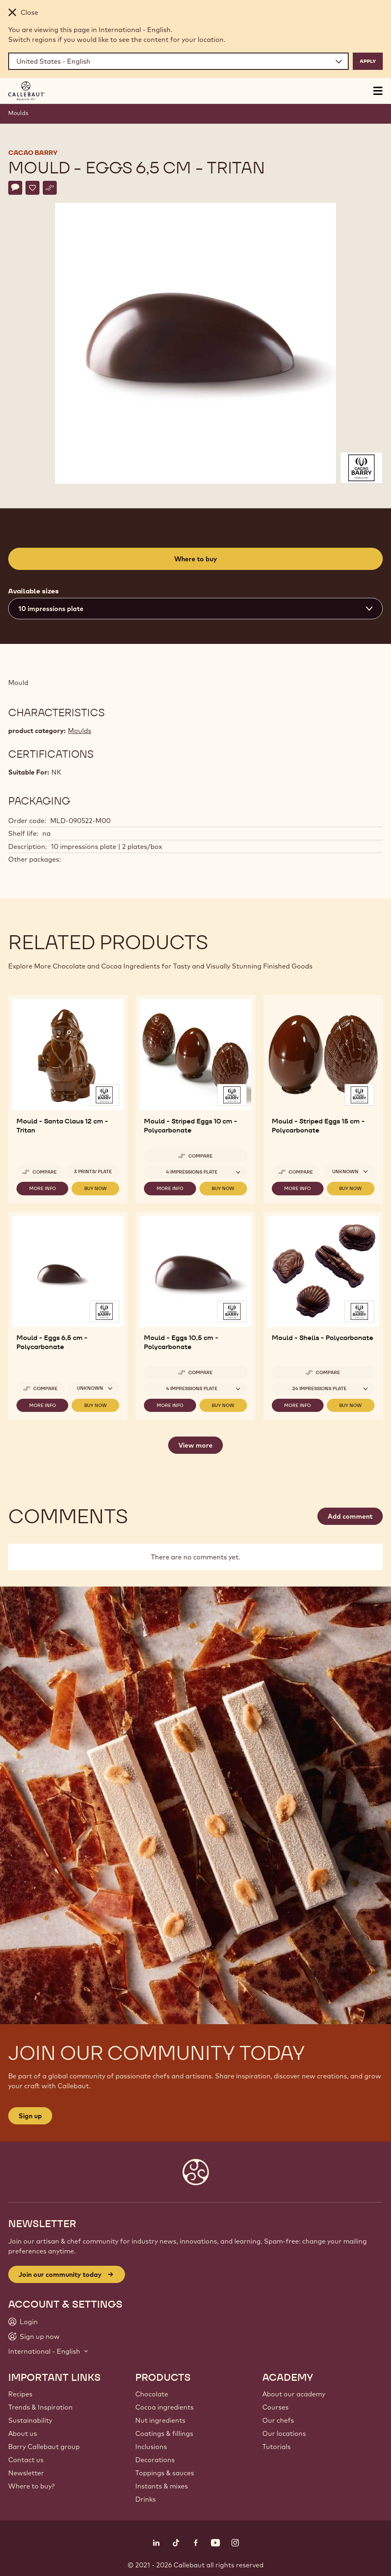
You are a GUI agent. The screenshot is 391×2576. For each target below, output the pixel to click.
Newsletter (26, 2473)
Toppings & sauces (164, 2473)
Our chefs (278, 2420)
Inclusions (151, 2446)
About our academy (293, 2394)
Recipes (20, 2394)
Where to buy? (31, 2486)
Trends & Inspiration (40, 2407)
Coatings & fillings (164, 2433)
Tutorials (276, 2446)
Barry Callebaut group (44, 2446)
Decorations (155, 2460)
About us (22, 2433)
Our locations (284, 2433)
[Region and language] (178, 61)
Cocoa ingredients (164, 2407)
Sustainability (30, 2420)
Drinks (145, 2499)
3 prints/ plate (93, 1171)
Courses (275, 2407)
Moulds (18, 113)
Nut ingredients (160, 2420)
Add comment (350, 1516)
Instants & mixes (161, 2486)
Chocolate (151, 2394)
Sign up (30, 2116)
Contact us (26, 2460)
